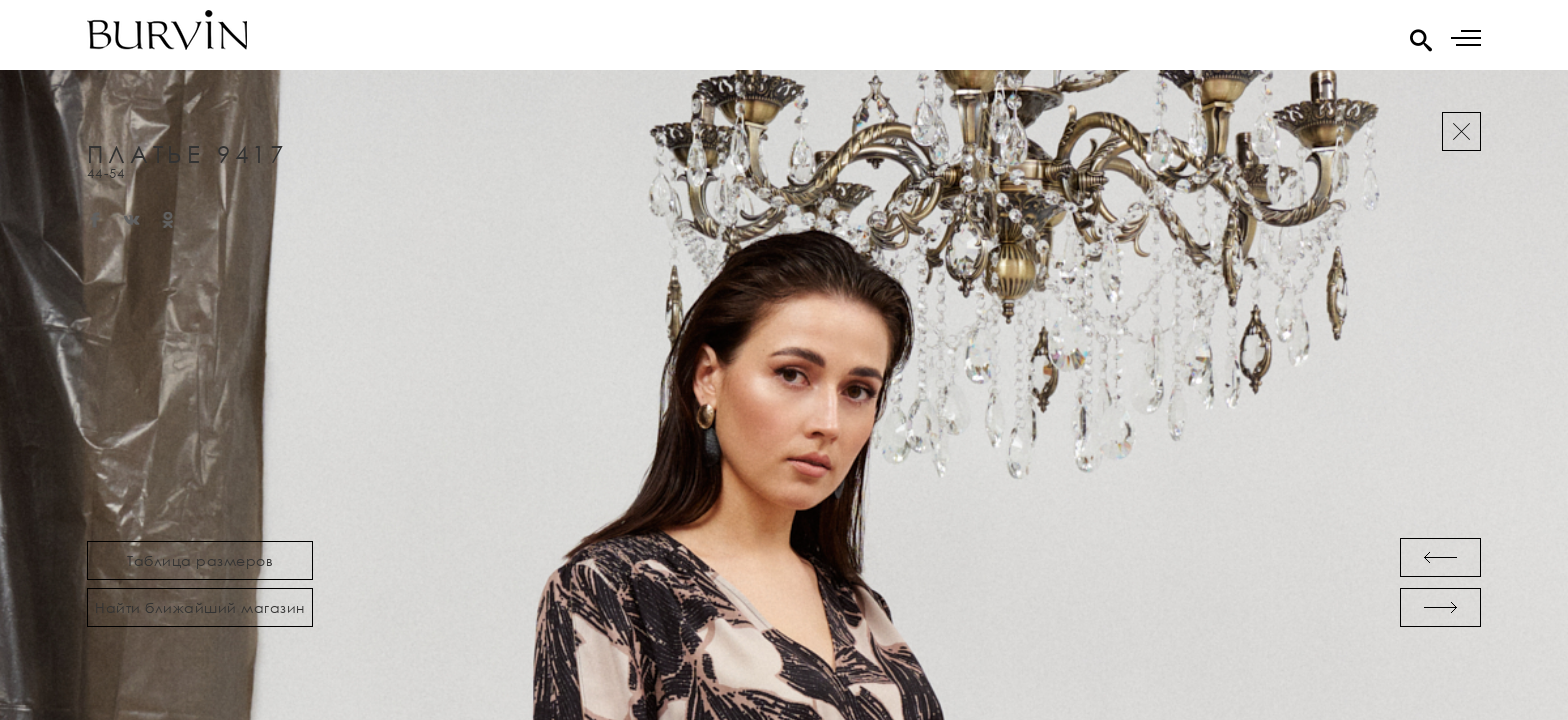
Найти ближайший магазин (200, 607)
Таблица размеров (200, 560)
